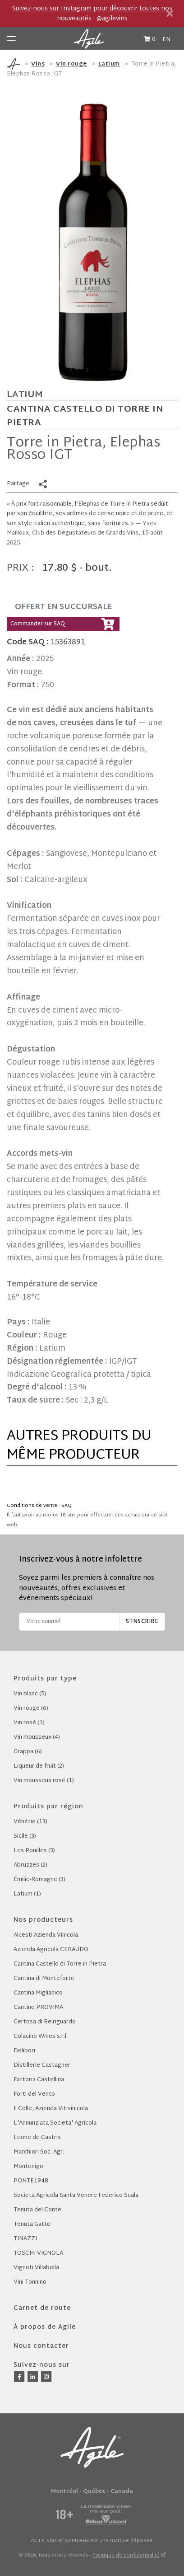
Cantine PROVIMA (38, 2007)
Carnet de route (42, 2308)
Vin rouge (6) (31, 1708)
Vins (38, 64)
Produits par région (48, 1806)
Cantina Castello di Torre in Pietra (85, 416)
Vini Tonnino (30, 2282)
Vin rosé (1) (29, 1722)
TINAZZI (25, 2238)
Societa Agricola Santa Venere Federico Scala (76, 2195)
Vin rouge (71, 64)
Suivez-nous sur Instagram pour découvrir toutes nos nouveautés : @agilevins (92, 13)
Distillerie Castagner (42, 2065)
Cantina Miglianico (38, 1993)
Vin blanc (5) (30, 1694)
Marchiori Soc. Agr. (39, 2152)
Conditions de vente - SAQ (39, 1505)
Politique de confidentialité (126, 2555)
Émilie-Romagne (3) (39, 1879)
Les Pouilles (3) (34, 1850)
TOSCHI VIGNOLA (38, 2253)
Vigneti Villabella (36, 2267)
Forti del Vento (34, 2094)
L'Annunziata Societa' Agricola (55, 2123)
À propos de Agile (45, 2327)
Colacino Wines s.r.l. (41, 2036)
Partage (18, 484)
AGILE (37, 2540)
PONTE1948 (31, 2181)
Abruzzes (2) (30, 1865)
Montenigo (28, 2166)
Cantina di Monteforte (44, 1978)
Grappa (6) (28, 1751)
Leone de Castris (37, 2137)
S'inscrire (142, 1622)
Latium (109, 64)
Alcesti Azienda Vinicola (46, 1935)
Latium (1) (27, 1894)
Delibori (24, 2051)
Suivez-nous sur (42, 2365)
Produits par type (45, 1678)
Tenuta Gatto (32, 2224)
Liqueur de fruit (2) (39, 1766)
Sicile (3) (25, 1836)
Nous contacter (41, 2346)
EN (166, 39)
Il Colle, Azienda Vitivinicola (51, 2108)
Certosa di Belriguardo (45, 2022)
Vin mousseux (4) (37, 1737)
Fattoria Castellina (39, 2079)
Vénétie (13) (30, 1821)
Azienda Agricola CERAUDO (51, 1949)
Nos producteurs (43, 1920)
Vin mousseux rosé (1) (44, 1780)
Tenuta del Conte (37, 2210)
